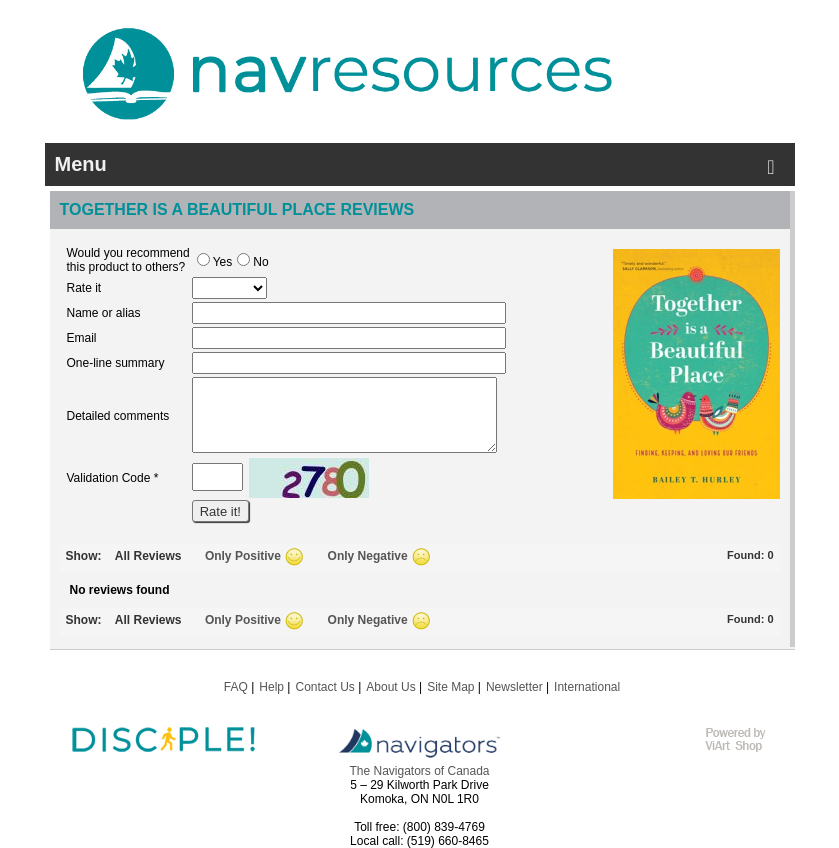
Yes (215, 262)
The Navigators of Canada (419, 771)
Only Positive (243, 556)
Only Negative (368, 556)
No (252, 262)
